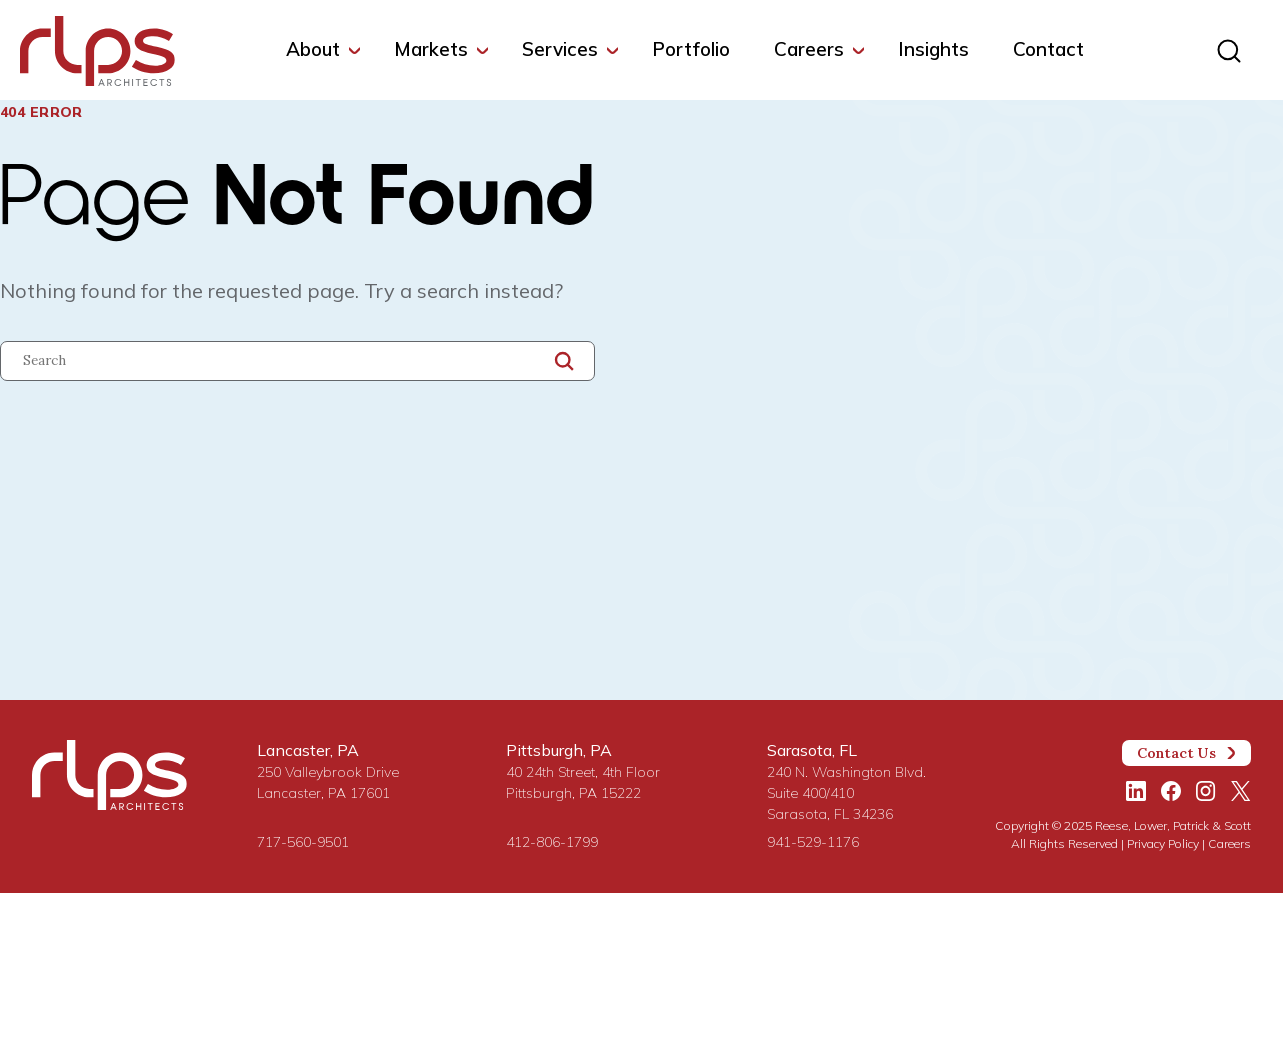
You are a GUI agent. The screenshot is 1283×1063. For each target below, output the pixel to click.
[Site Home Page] (97, 55)
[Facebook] (1171, 791)
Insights (933, 49)
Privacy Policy (1163, 843)
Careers (809, 49)
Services (560, 49)
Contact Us (1187, 753)
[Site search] (1229, 52)
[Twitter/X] (1241, 791)
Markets (431, 49)
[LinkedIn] (1136, 791)
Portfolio (691, 49)
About (313, 49)
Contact (1048, 49)
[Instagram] (1206, 791)
